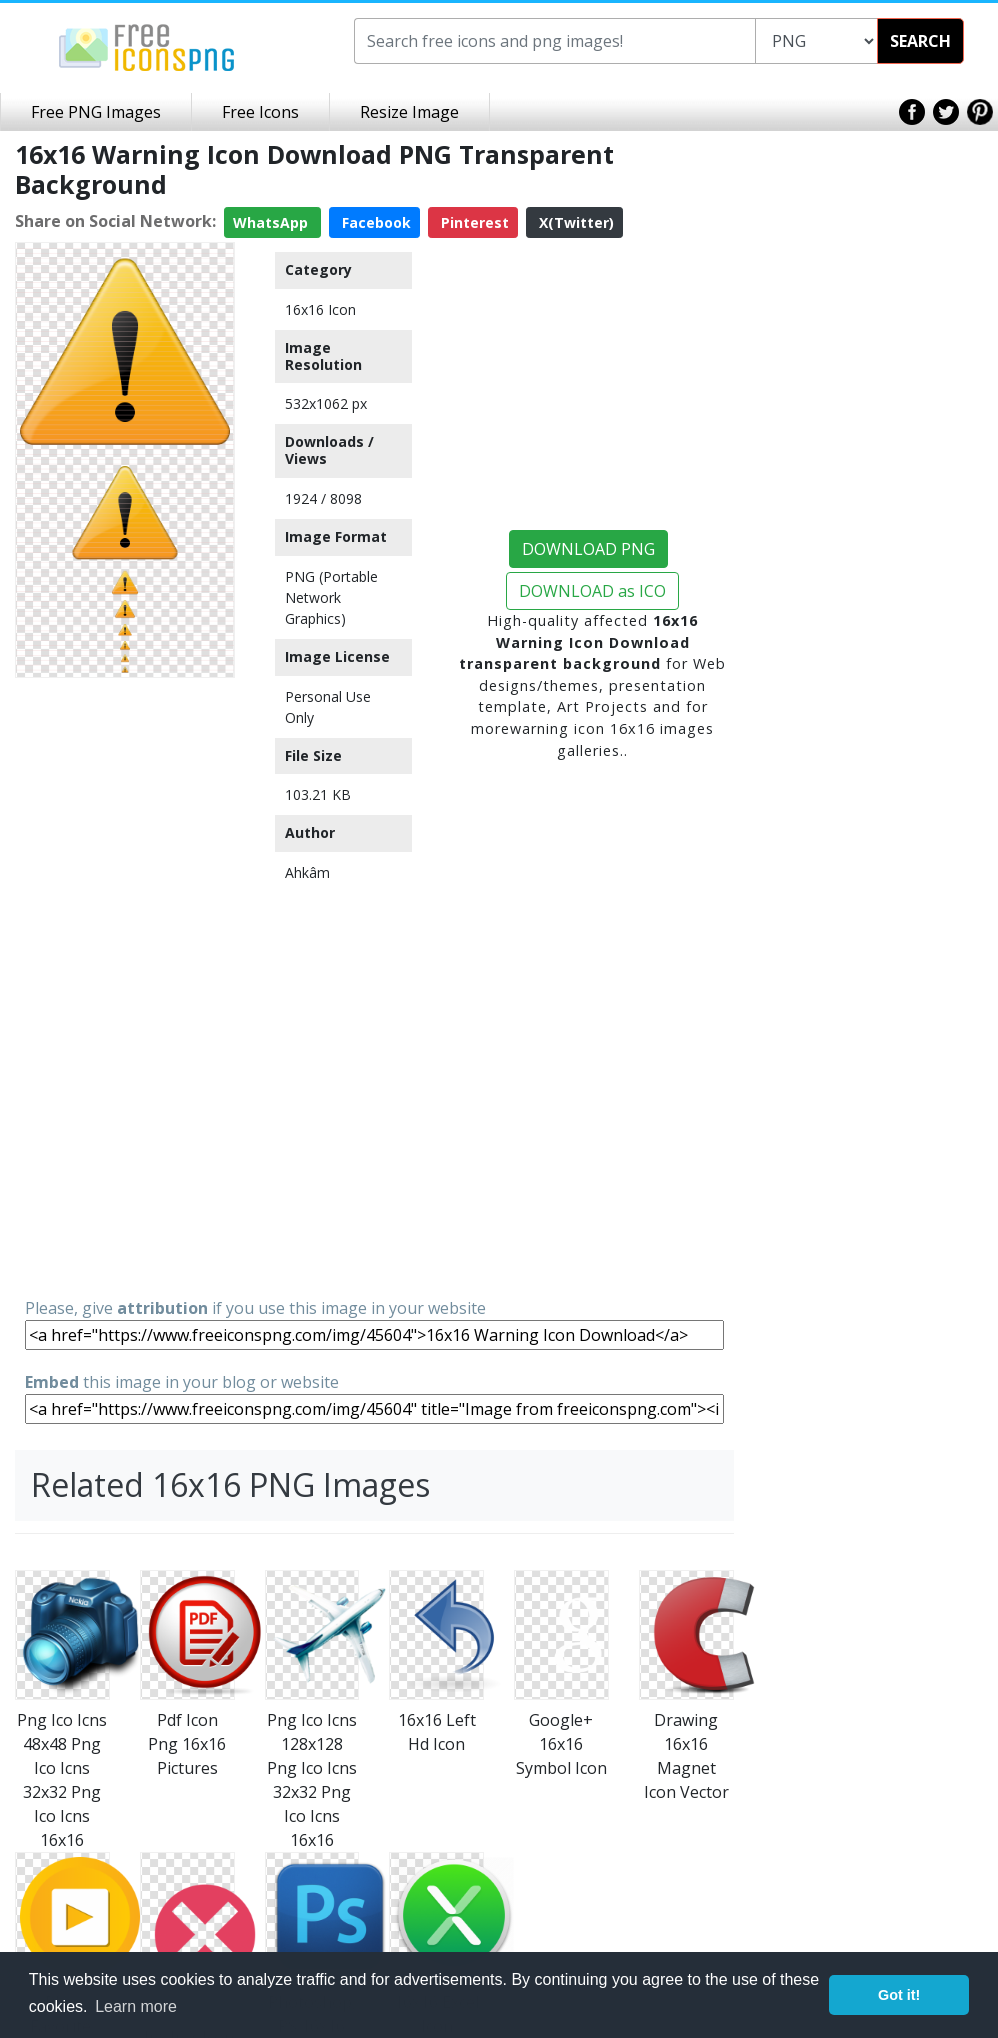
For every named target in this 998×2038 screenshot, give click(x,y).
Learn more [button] (136, 2006)
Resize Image (409, 112)
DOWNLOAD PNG (588, 549)
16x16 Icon (320, 309)
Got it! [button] (899, 1995)
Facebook (374, 222)
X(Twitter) (574, 222)
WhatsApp (272, 222)
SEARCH (920, 41)
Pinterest (473, 222)
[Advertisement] (125, 986)
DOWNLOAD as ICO (592, 591)
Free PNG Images (96, 112)
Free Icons (260, 112)
